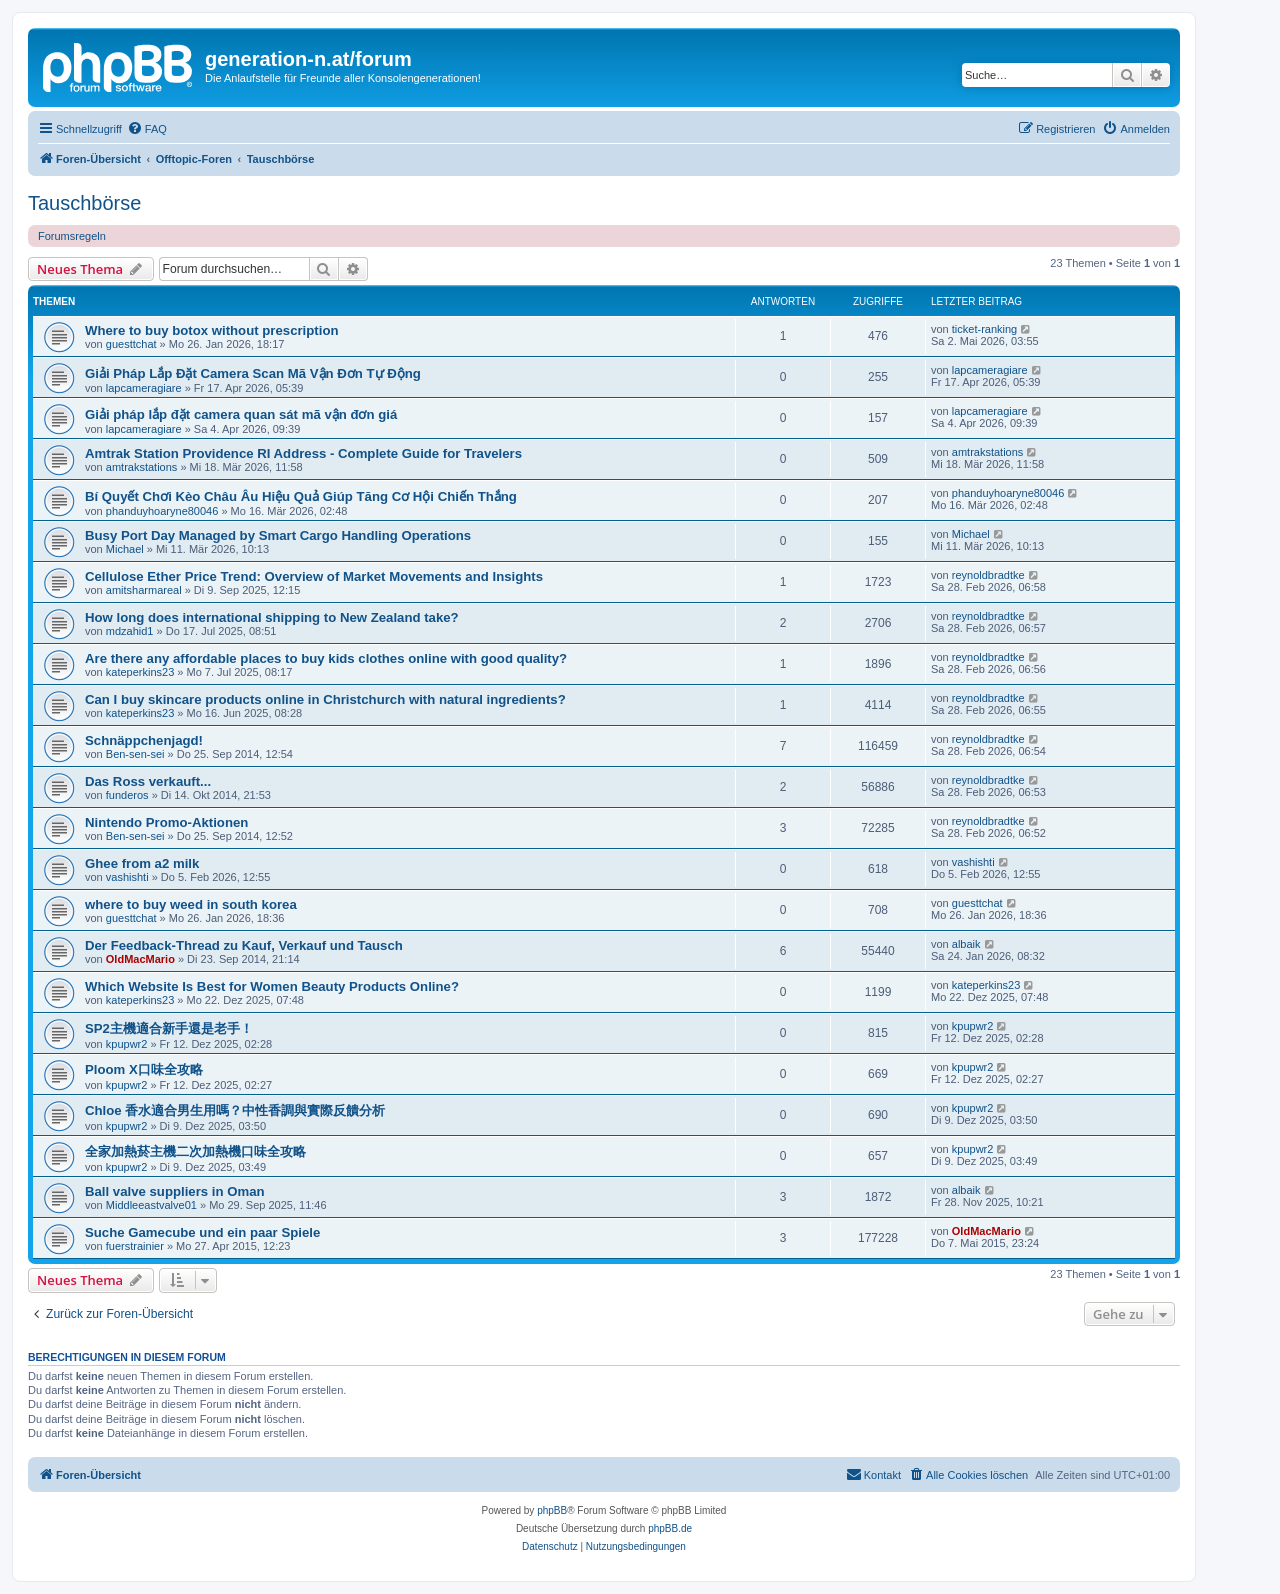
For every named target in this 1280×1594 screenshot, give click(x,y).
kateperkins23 (140, 672)
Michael (125, 549)
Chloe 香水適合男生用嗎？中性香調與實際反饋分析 (235, 1110)
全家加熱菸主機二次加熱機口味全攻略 (195, 1151)
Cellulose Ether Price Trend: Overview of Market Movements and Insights (314, 576)
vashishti (127, 877)
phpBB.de (670, 1528)
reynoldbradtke (988, 575)
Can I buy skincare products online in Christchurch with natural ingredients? (325, 699)
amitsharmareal (144, 590)
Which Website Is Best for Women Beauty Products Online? (272, 986)
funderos (127, 795)
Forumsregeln (72, 236)
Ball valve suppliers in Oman (175, 1191)
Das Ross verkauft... (148, 781)
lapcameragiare (144, 388)
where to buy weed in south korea (191, 904)
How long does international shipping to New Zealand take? (272, 617)
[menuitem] (147, 129)
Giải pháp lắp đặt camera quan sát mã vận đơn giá (241, 414)
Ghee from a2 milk (142, 863)
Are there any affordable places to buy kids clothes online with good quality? (326, 658)
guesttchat (131, 344)
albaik (966, 944)
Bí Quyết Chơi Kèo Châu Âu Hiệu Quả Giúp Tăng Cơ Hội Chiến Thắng (301, 496)
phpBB (552, 1510)
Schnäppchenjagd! (144, 740)
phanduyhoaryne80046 (162, 511)
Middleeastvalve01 (151, 1205)
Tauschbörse (84, 203)
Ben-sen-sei (135, 754)
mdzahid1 (130, 631)
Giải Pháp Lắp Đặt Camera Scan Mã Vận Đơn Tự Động (253, 373)
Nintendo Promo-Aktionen (166, 822)
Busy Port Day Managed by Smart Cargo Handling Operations (278, 535)
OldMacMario (140, 959)
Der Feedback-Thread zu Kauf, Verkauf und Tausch (244, 945)
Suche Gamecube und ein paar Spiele (202, 1232)
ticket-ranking (984, 329)
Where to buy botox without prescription (212, 330)
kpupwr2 (127, 1044)
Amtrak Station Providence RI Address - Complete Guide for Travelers (303, 453)
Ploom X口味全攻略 (144, 1069)
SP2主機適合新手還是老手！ (169, 1028)
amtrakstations (142, 467)
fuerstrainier (135, 1246)
